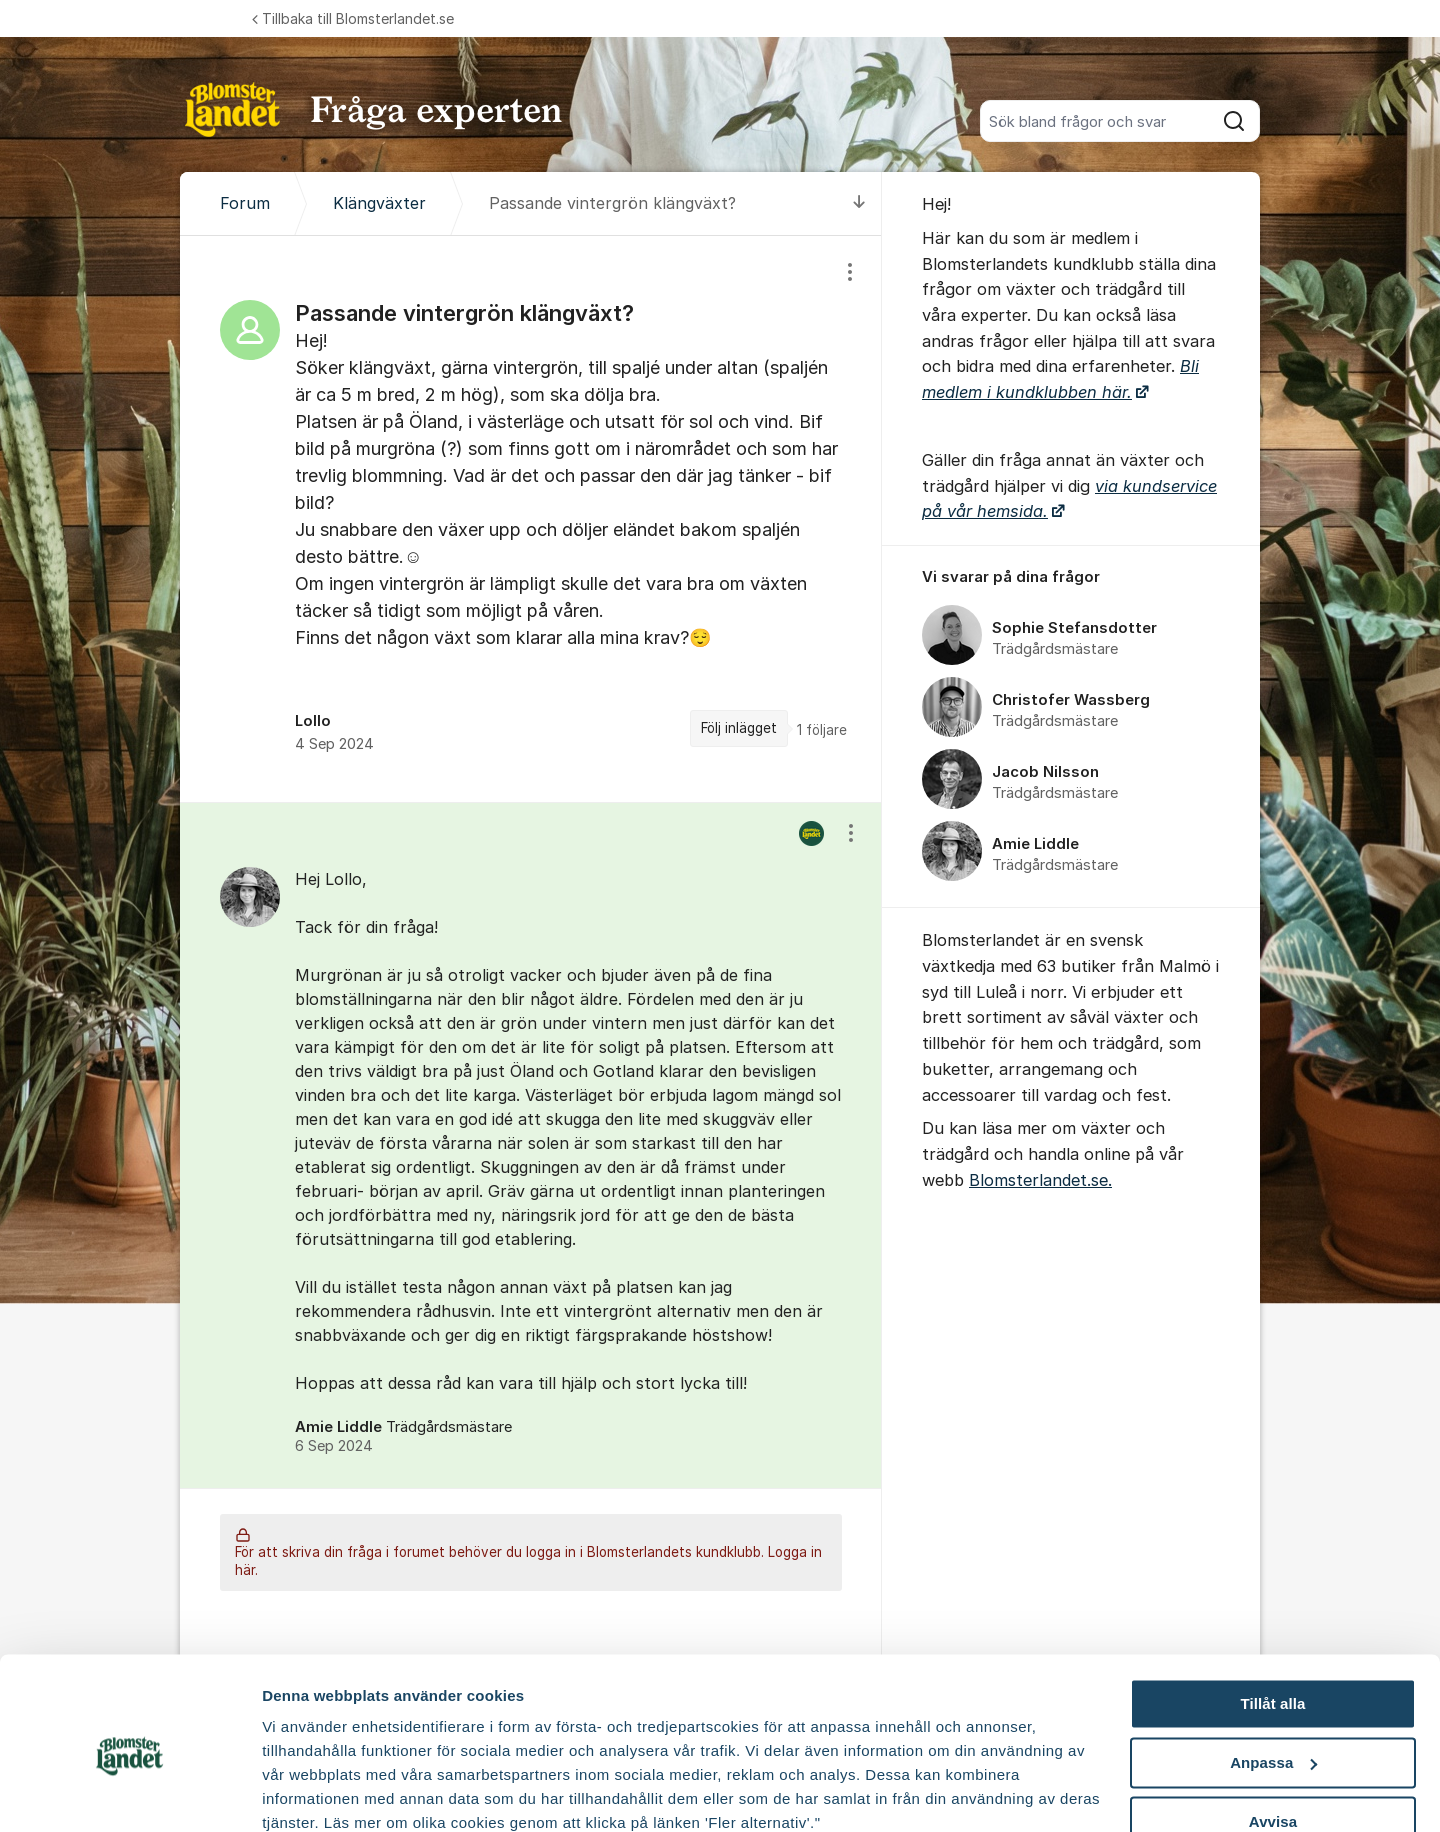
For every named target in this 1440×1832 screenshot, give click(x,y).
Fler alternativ (312, 1792)
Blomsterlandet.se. (1040, 1180)
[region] (531, 518)
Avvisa (1273, 1735)
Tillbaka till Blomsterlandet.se (353, 18)
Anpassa (1273, 1677)
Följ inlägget (739, 728)
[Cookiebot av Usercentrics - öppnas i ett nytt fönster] (129, 1793)
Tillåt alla (1272, 1618)
